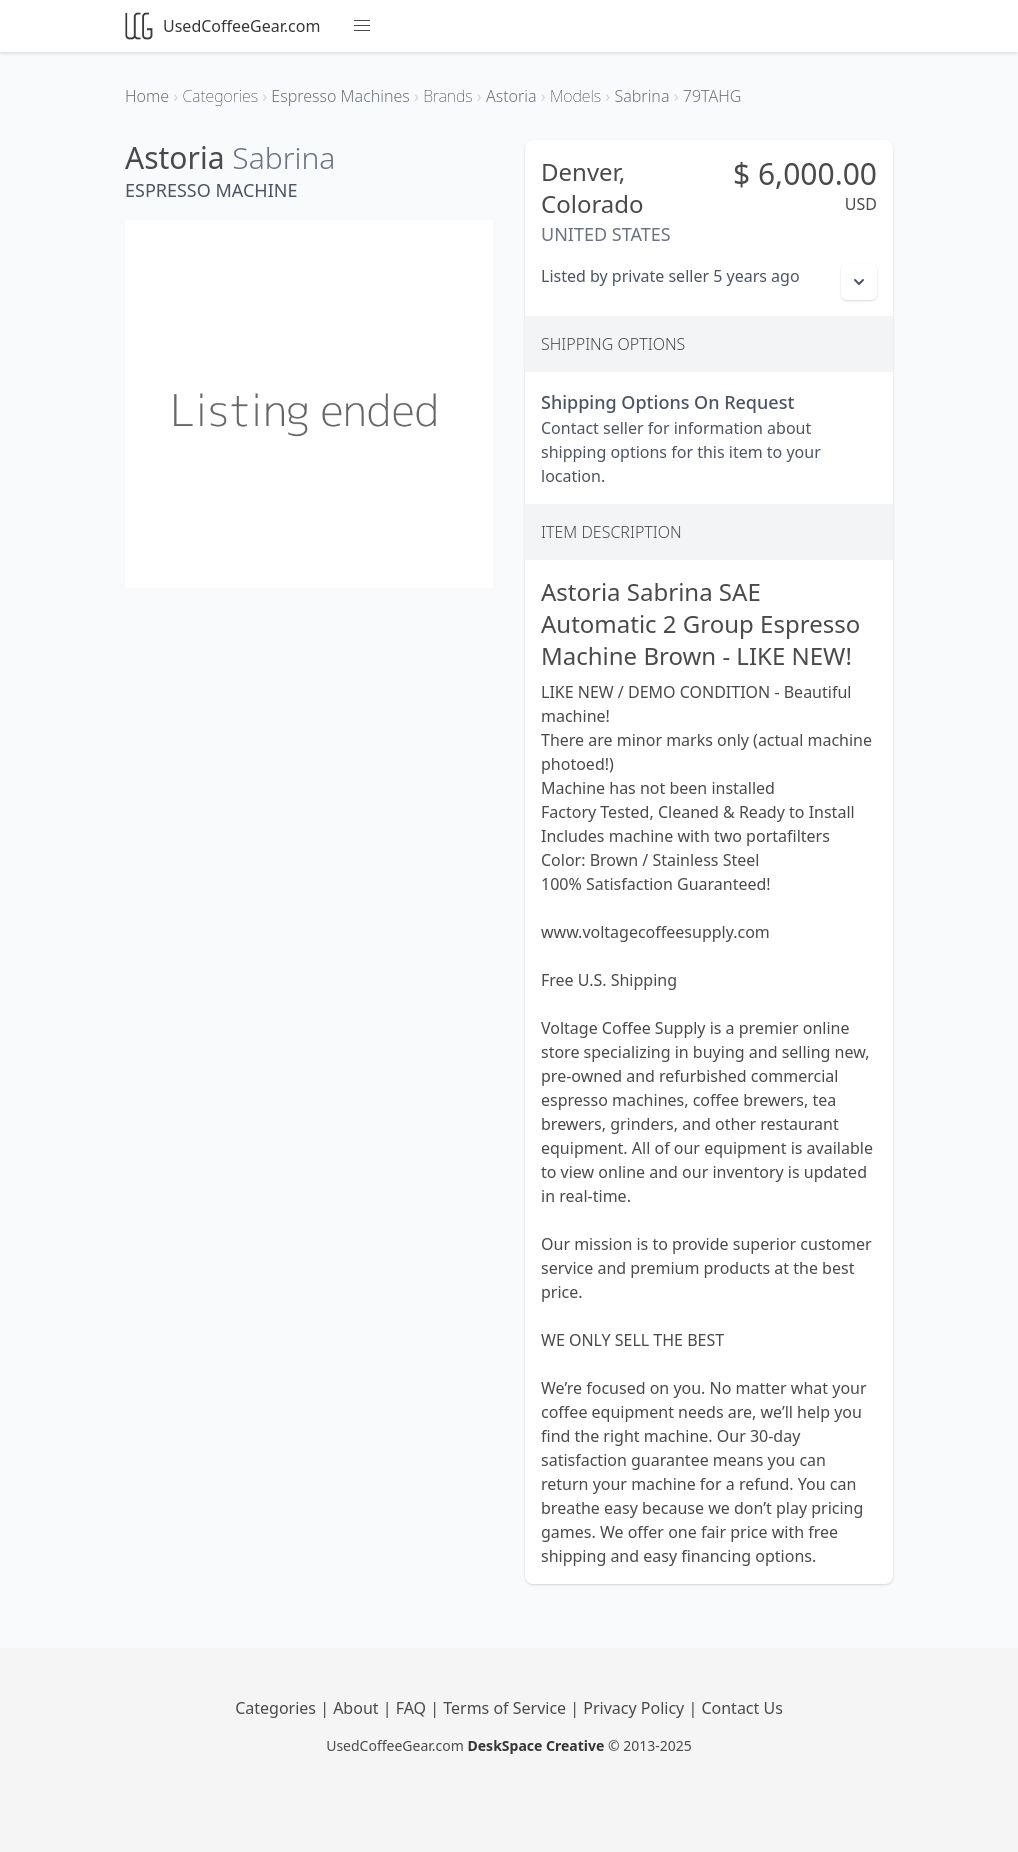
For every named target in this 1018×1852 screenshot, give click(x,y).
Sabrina (283, 157)
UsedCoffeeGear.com (222, 26)
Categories (277, 1708)
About (358, 1708)
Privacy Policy (635, 1708)
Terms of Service (506, 1708)
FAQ (413, 1708)
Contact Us (741, 1708)
